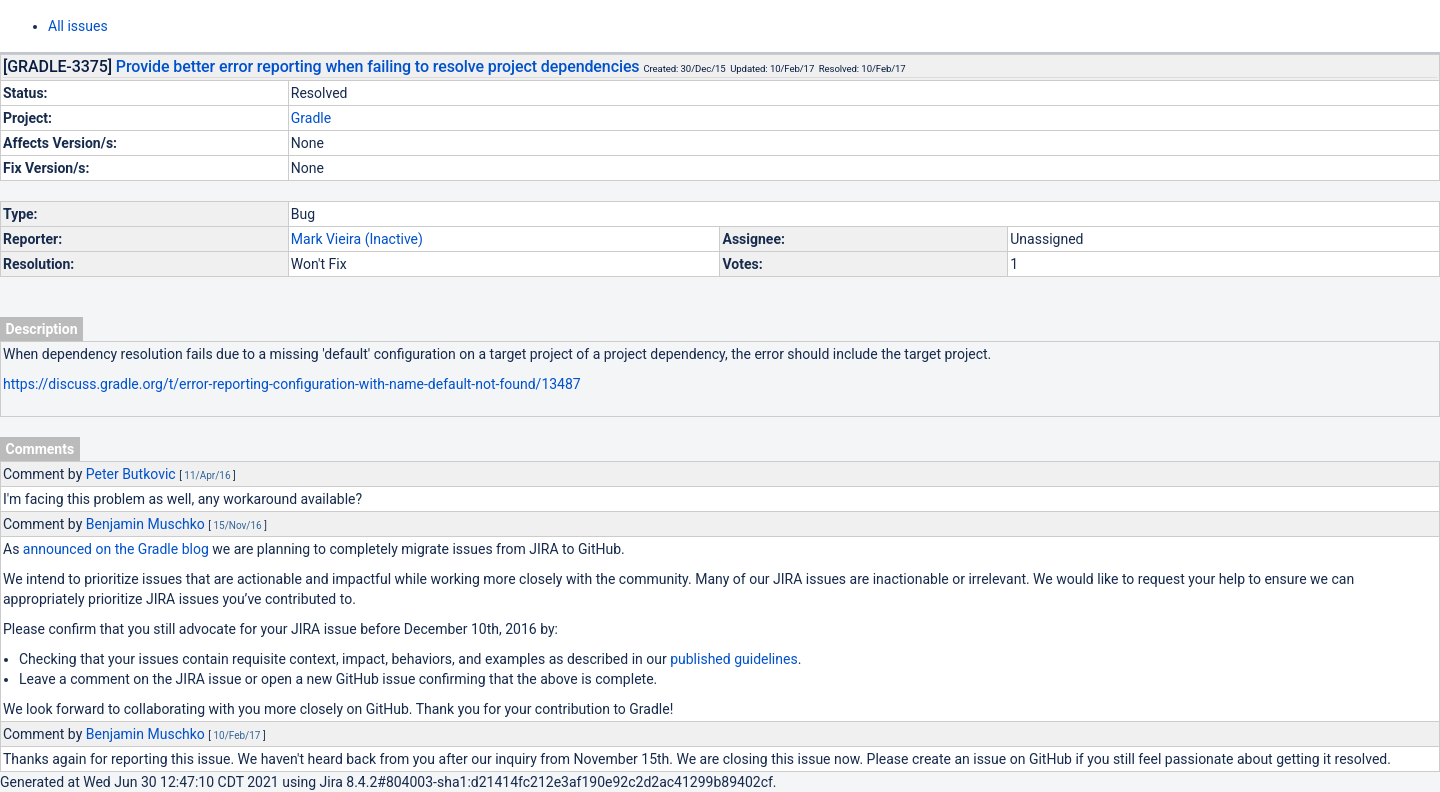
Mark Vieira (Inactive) (357, 239)
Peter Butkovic (131, 474)
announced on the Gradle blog (116, 549)
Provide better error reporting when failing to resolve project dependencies (378, 66)
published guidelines (733, 659)
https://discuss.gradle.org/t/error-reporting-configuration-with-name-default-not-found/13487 (292, 384)
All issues (78, 26)
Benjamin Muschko (145, 524)
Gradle (311, 118)
